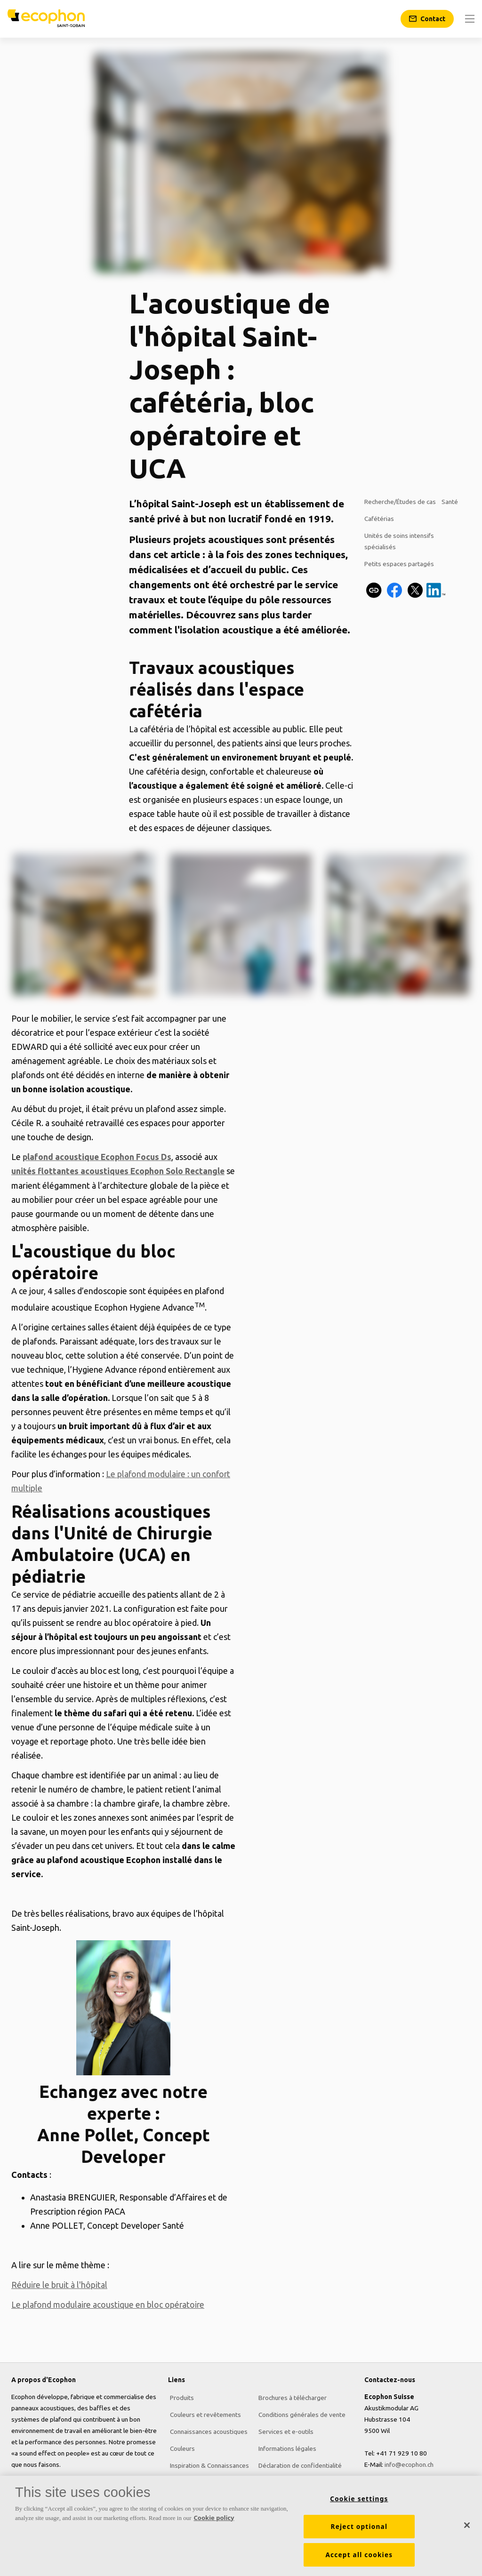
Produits (180, 2396)
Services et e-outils (284, 2430)
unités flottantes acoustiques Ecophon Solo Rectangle (119, 1171)
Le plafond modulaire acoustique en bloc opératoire (108, 2304)
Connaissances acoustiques (207, 2430)
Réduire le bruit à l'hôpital (59, 2284)
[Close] (467, 2525)
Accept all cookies (359, 2555)
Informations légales (285, 2447)
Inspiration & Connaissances (207, 2464)
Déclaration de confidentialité (298, 2464)
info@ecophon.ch (409, 2464)
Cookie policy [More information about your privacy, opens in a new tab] (214, 2517)
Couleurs (180, 2447)
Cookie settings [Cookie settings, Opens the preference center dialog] (359, 2499)
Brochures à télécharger (291, 2396)
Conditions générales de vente (300, 2413)
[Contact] (427, 19)
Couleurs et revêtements (203, 2413)
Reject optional (359, 2526)
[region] (241, 2526)
